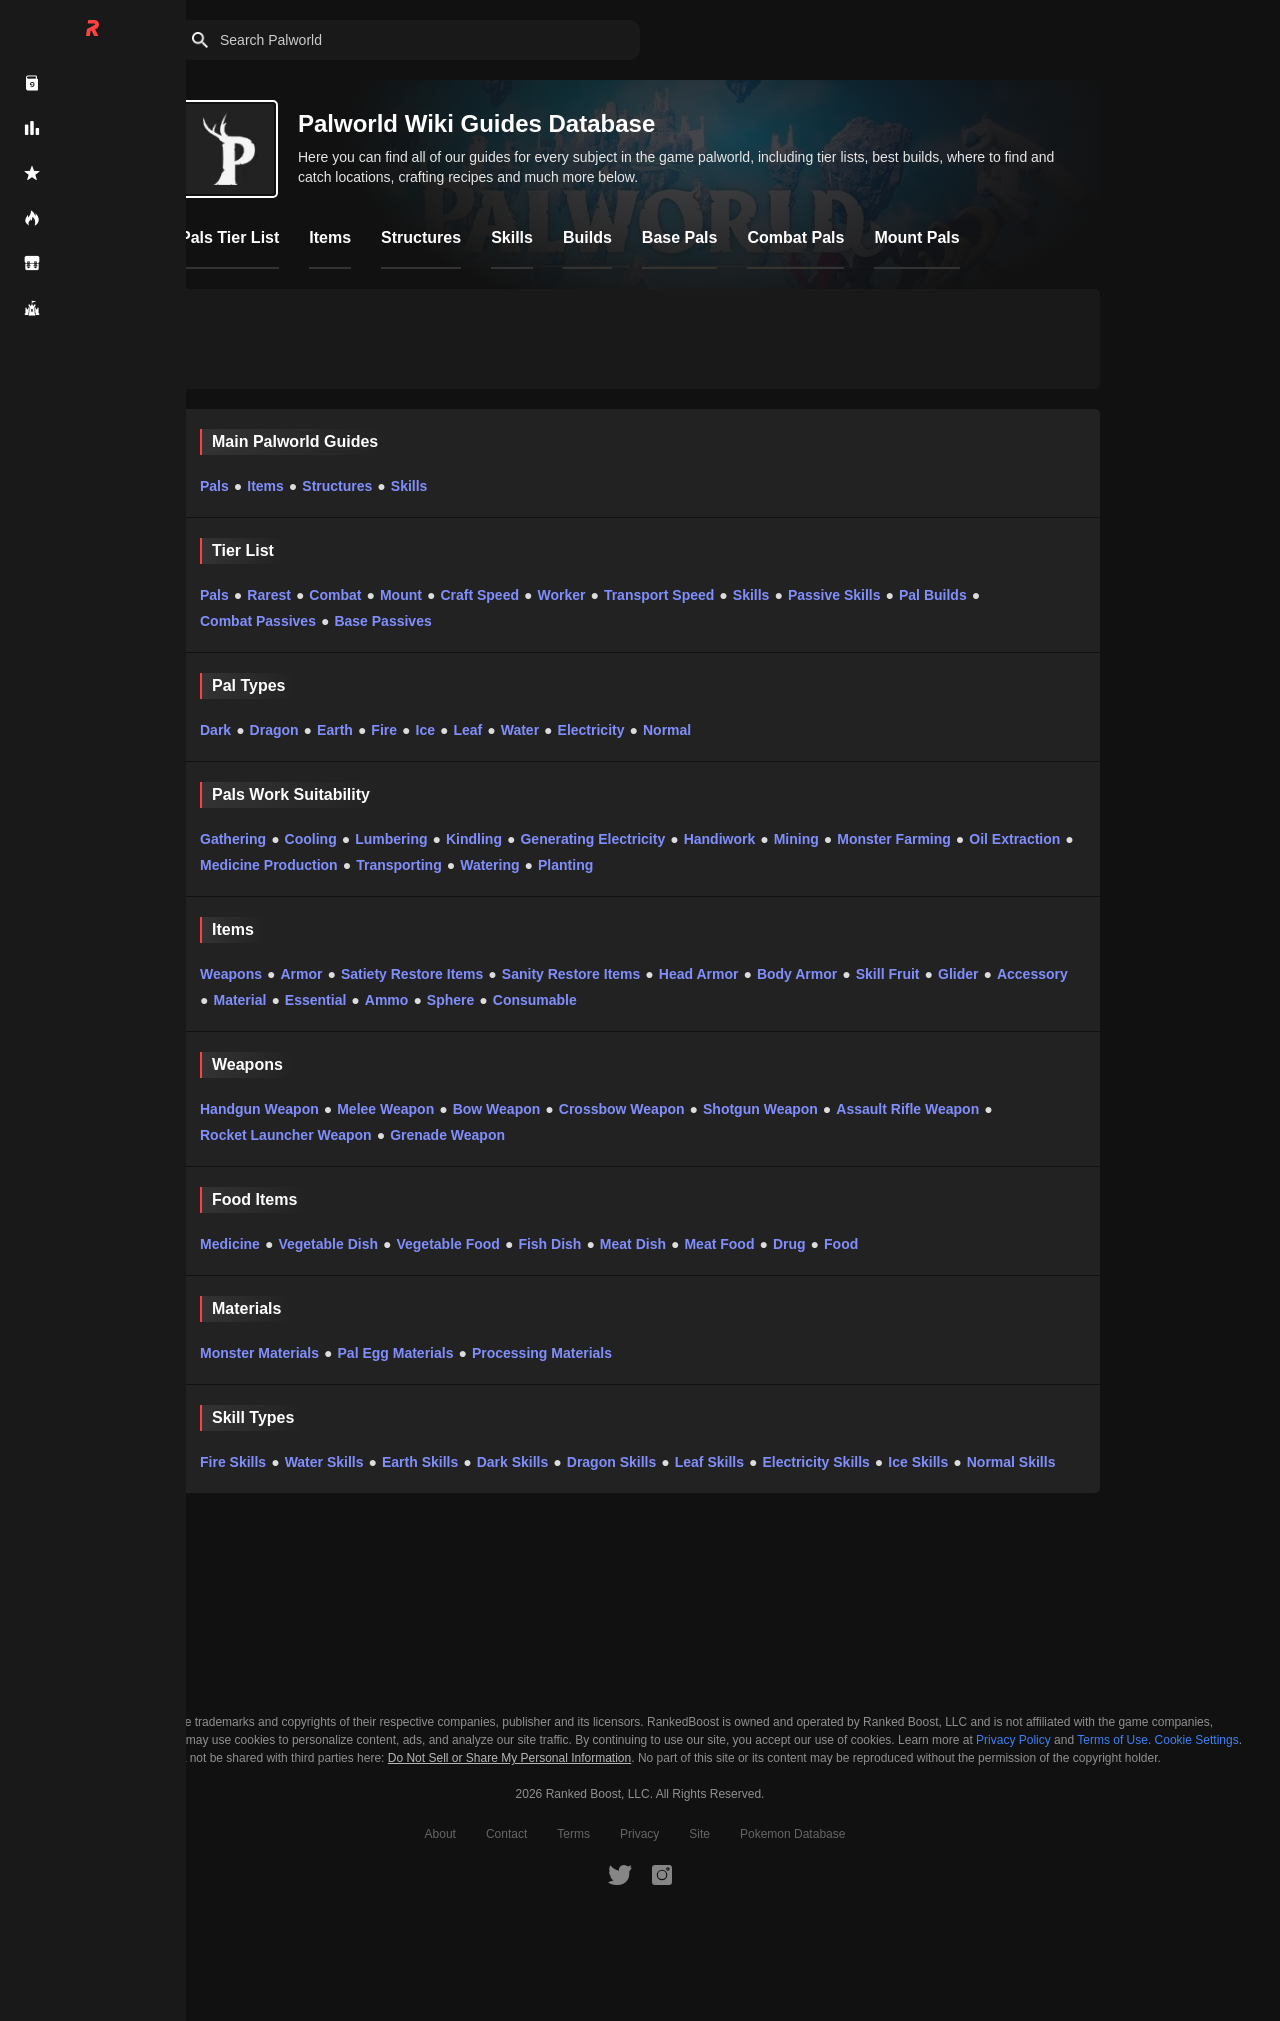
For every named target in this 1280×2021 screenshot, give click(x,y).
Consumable (535, 1000)
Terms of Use (1112, 1740)
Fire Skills (233, 1462)
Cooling (311, 839)
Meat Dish (633, 1244)
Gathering (233, 839)
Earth (335, 730)
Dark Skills (513, 1462)
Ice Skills (918, 1462)
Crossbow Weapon (622, 1109)
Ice (425, 730)
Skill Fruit (888, 974)
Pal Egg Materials (396, 1353)
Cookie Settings (1197, 1740)
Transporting (399, 865)
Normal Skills (1011, 1462)
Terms (573, 1834)
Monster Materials (259, 1353)
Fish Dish (549, 1244)
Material (239, 1000)
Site (699, 1834)
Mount (401, 595)
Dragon (274, 730)
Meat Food (719, 1244)
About (440, 1834)
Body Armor (797, 974)
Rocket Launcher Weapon (286, 1135)
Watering (489, 865)
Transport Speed (659, 595)
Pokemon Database (792, 1834)
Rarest (269, 595)
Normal (667, 730)
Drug (789, 1244)
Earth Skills (420, 1462)
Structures (337, 486)
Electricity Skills (815, 1462)
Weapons (231, 974)
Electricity (591, 730)
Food (841, 1244)
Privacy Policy (1013, 1740)
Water (520, 730)
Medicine (230, 1244)
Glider (958, 974)
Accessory (1032, 974)
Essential (315, 1000)
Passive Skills (834, 595)
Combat (335, 595)
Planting (565, 865)
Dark (215, 730)
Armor (301, 974)
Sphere (450, 1000)
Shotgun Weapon (760, 1109)
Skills (409, 486)
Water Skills (324, 1462)
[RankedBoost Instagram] (662, 1874)
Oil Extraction (1014, 839)
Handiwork (720, 839)
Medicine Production (269, 865)
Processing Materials (542, 1353)
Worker (561, 595)
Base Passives (382, 621)
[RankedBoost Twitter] (620, 1874)
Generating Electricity (592, 839)
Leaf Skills (709, 1462)
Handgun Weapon (259, 1109)
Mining (796, 839)
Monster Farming (894, 839)
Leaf (467, 730)
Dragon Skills (611, 1462)
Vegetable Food (447, 1244)
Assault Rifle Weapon (907, 1109)
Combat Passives (258, 621)
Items (265, 486)
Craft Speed (479, 595)
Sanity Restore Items (571, 974)
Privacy (639, 1834)
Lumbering (391, 839)
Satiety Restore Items (412, 974)
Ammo (387, 1000)
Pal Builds (933, 595)
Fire (384, 730)
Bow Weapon (497, 1109)
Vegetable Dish (328, 1244)
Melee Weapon (385, 1109)
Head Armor (699, 974)
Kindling (474, 839)
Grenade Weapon (447, 1135)
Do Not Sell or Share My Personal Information (509, 1758)
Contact (506, 1834)
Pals (214, 486)
